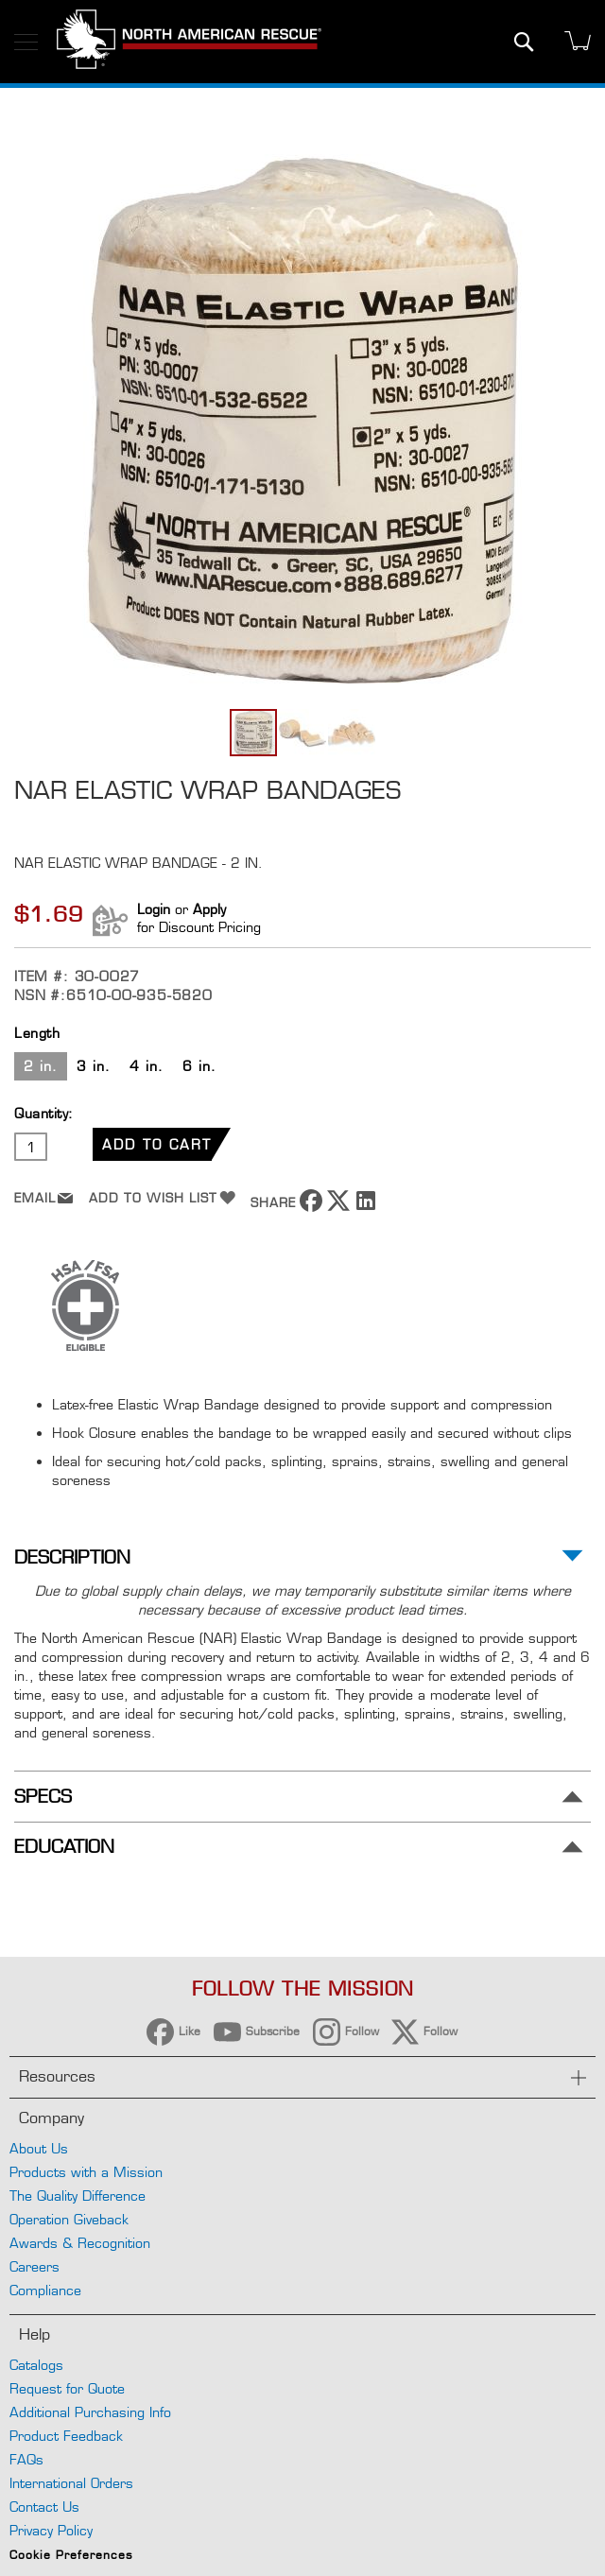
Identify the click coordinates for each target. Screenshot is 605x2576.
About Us (38, 2148)
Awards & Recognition (79, 2243)
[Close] (584, 2361)
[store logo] (189, 41)
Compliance (45, 2290)
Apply (209, 909)
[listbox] (302, 1068)
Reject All (212, 2472)
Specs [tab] (43, 1796)
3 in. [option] (94, 1066)
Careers (34, 2266)
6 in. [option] (199, 1066)
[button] (303, 732)
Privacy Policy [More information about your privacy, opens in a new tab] (183, 2416)
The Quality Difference (77, 2195)
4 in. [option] (147, 1066)
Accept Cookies (392, 2472)
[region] (302, 2455)
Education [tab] (64, 1847)
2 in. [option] (41, 1066)
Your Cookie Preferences (302, 2537)
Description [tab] (72, 1557)
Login (153, 909)
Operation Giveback (69, 2219)
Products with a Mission (86, 2172)
